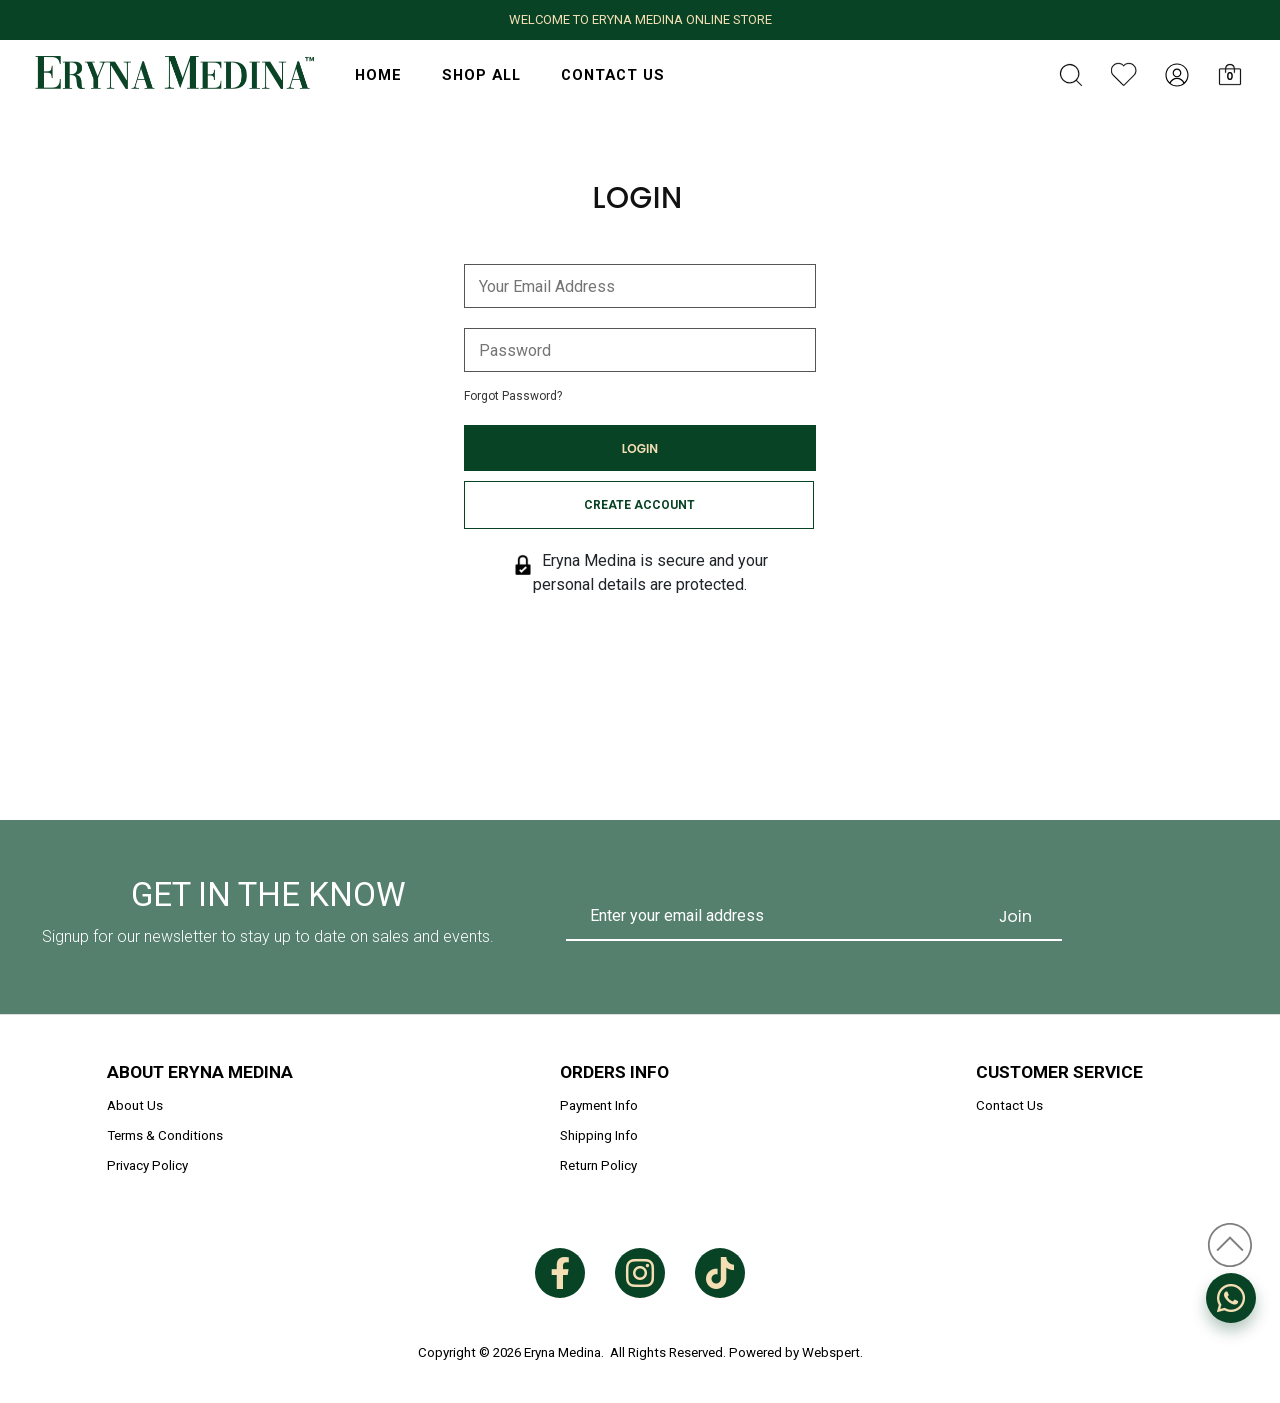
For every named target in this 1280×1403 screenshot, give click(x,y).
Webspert (831, 1352)
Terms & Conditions (165, 1135)
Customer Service (1059, 1072)
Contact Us (613, 75)
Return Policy (598, 1165)
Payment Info (599, 1105)
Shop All (481, 75)
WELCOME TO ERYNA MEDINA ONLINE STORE (640, 19)
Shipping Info (599, 1135)
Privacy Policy (147, 1165)
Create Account (639, 505)
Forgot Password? (513, 396)
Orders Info (614, 1072)
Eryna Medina (562, 1352)
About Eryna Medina (200, 1072)
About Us (135, 1105)
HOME (378, 75)
